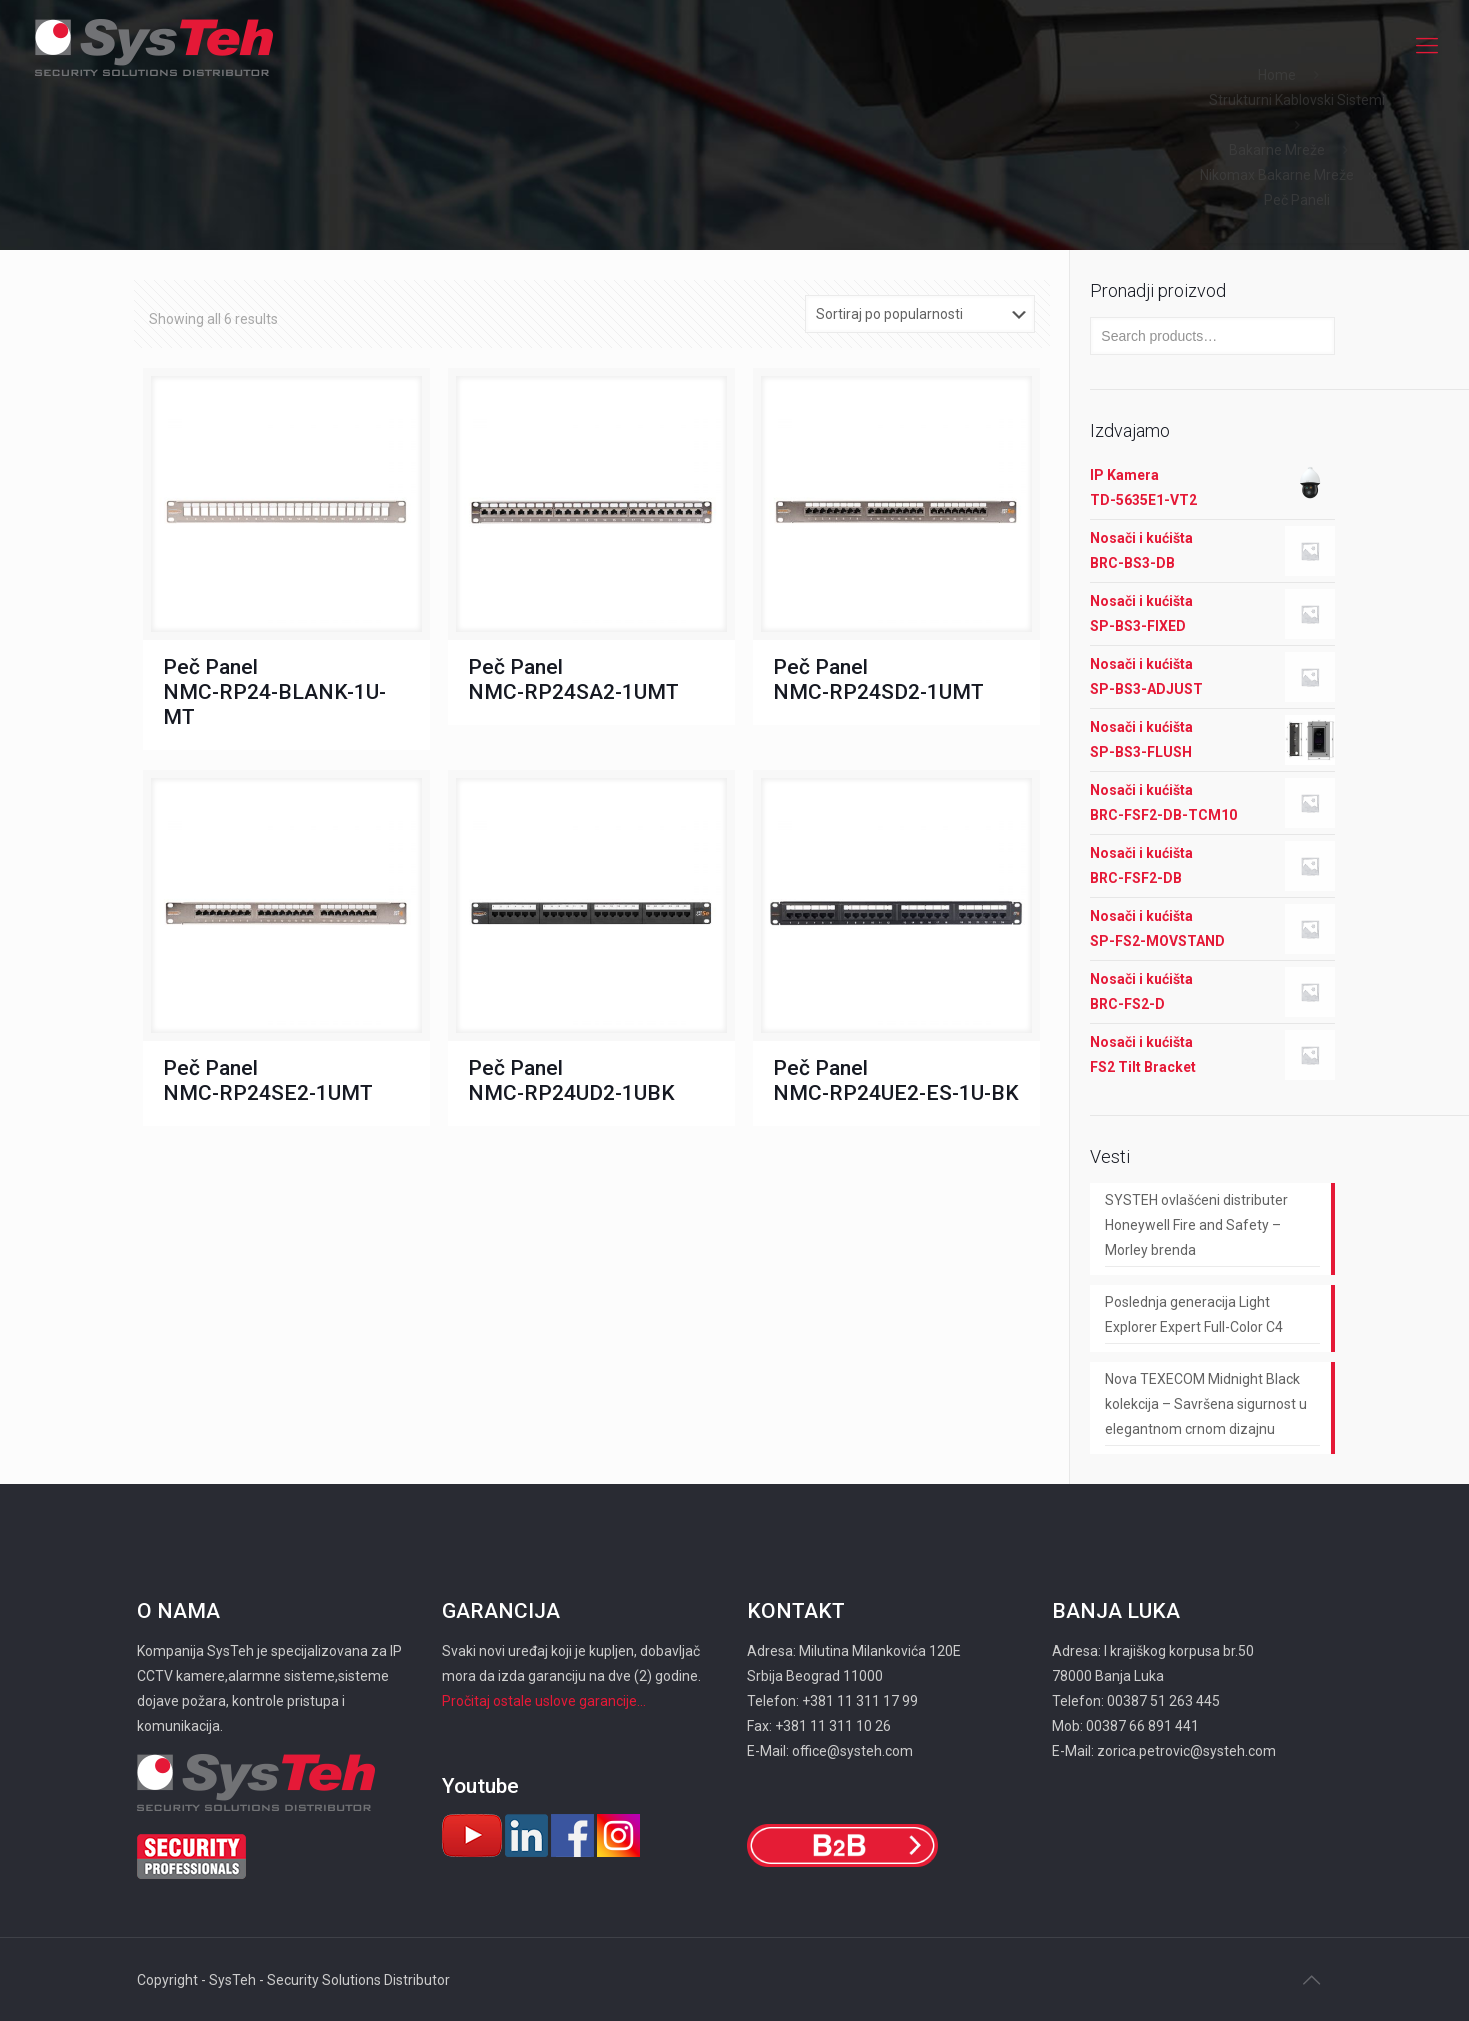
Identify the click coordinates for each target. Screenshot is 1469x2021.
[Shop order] (920, 314)
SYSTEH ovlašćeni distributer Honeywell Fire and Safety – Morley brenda (1196, 1225)
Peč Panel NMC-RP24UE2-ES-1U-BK (896, 1080)
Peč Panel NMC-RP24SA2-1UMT (573, 679)
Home (1277, 75)
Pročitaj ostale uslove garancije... (544, 1701)
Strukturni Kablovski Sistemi (1297, 100)
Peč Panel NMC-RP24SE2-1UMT (268, 1080)
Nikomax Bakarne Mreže (1277, 175)
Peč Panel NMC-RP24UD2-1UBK (571, 1080)
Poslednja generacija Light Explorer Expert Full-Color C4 (1194, 1314)
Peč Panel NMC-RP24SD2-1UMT (878, 679)
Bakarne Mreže (1277, 150)
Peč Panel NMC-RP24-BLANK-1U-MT (274, 692)
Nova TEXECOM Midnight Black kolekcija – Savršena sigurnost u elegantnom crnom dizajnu (1206, 1404)
